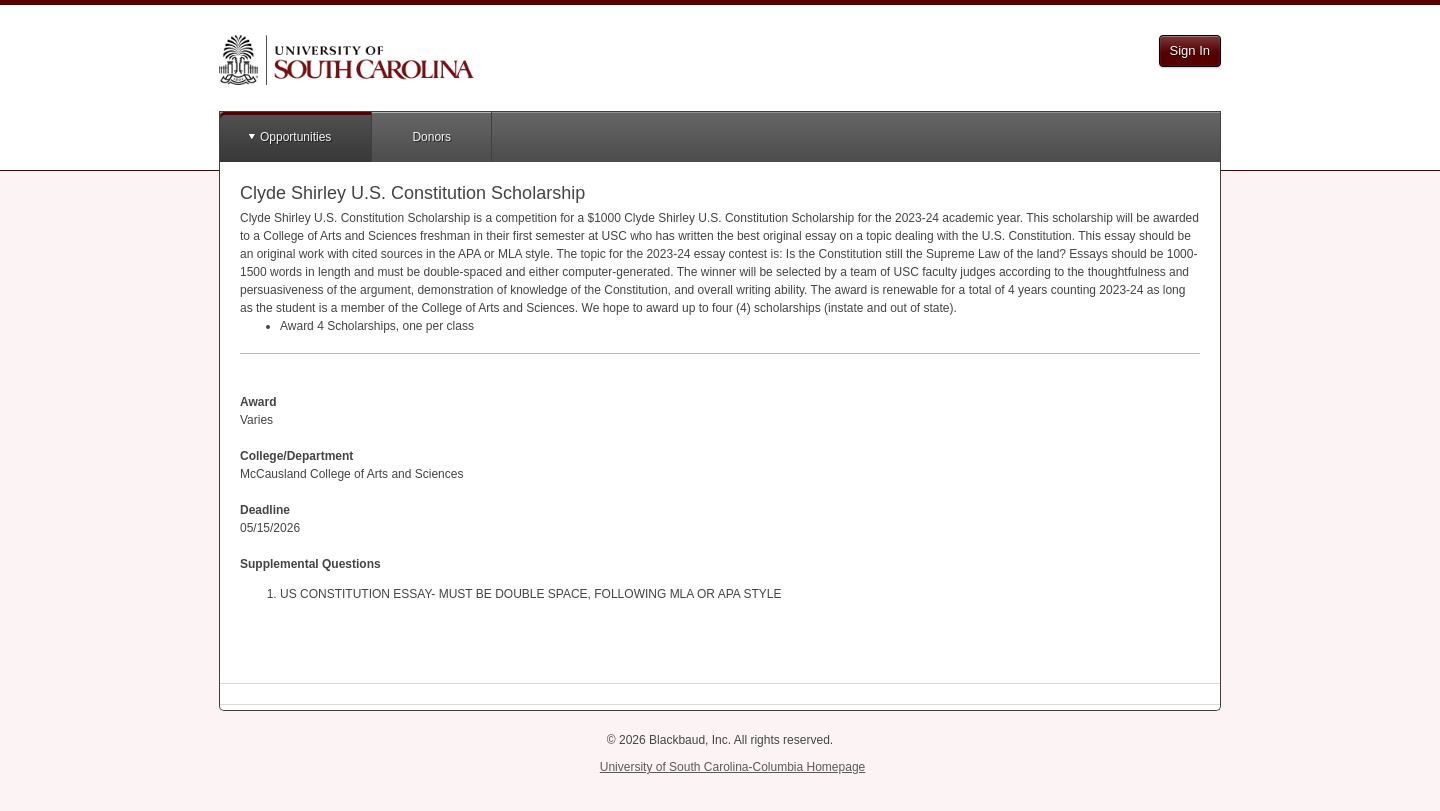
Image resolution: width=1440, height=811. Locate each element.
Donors (431, 137)
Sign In (1190, 50)
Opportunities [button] (295, 137)
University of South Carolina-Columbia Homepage (732, 767)
